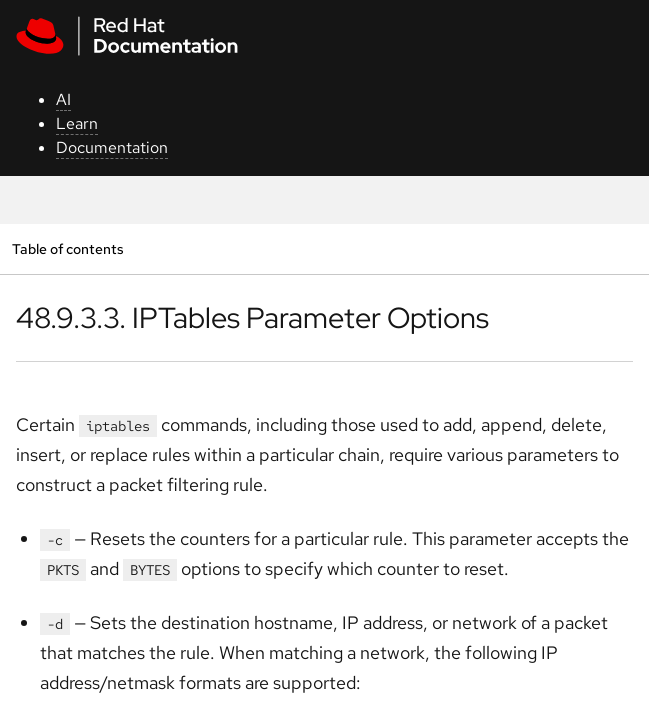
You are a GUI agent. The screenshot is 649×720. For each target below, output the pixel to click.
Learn (77, 123)
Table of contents (67, 248)
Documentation (112, 147)
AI (63, 99)
